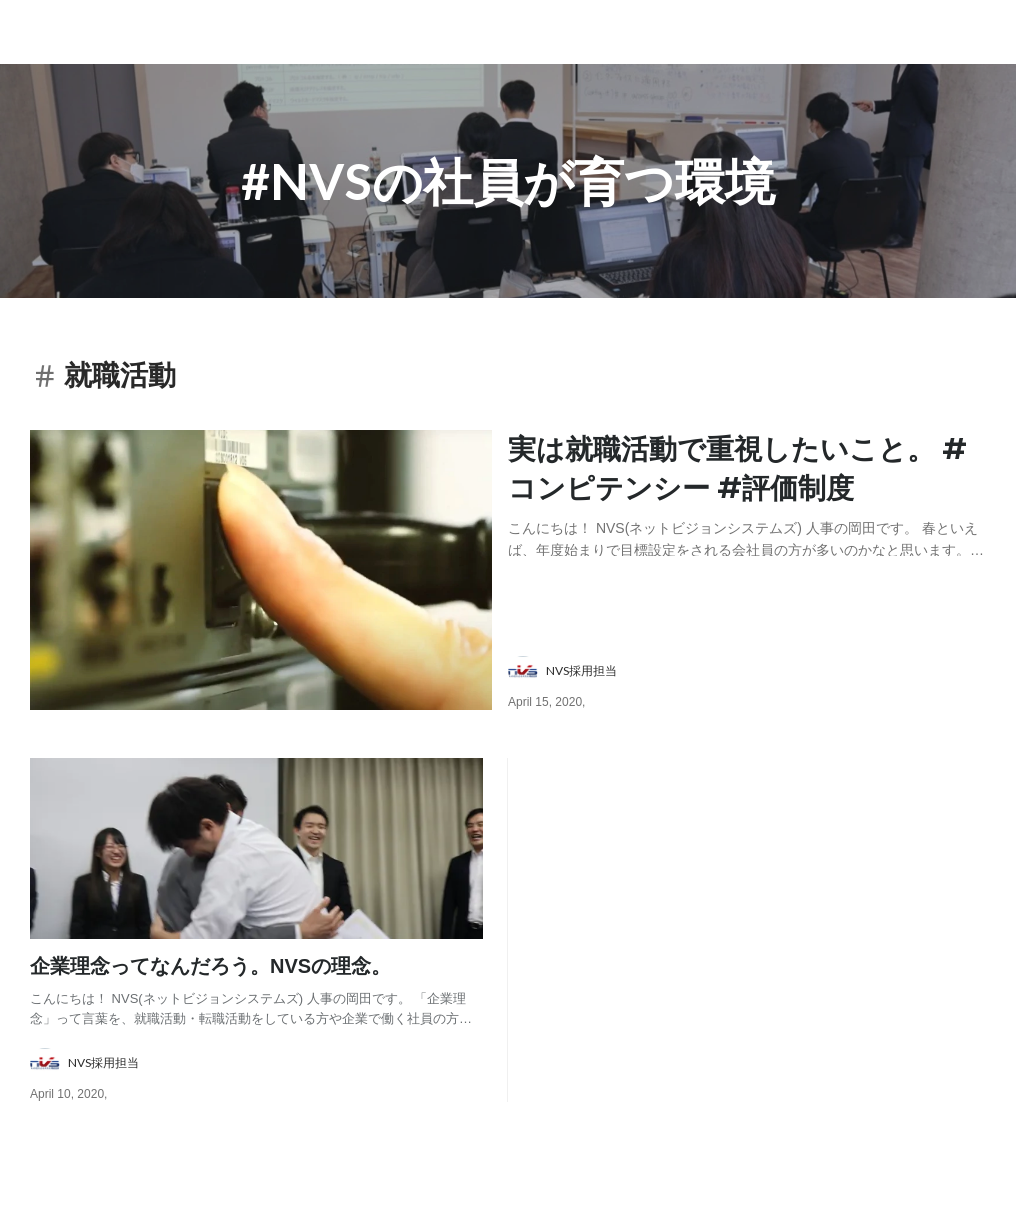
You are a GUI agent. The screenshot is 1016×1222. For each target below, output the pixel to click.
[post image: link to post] (261, 570)
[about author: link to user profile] (759, 671)
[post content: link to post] (747, 492)
